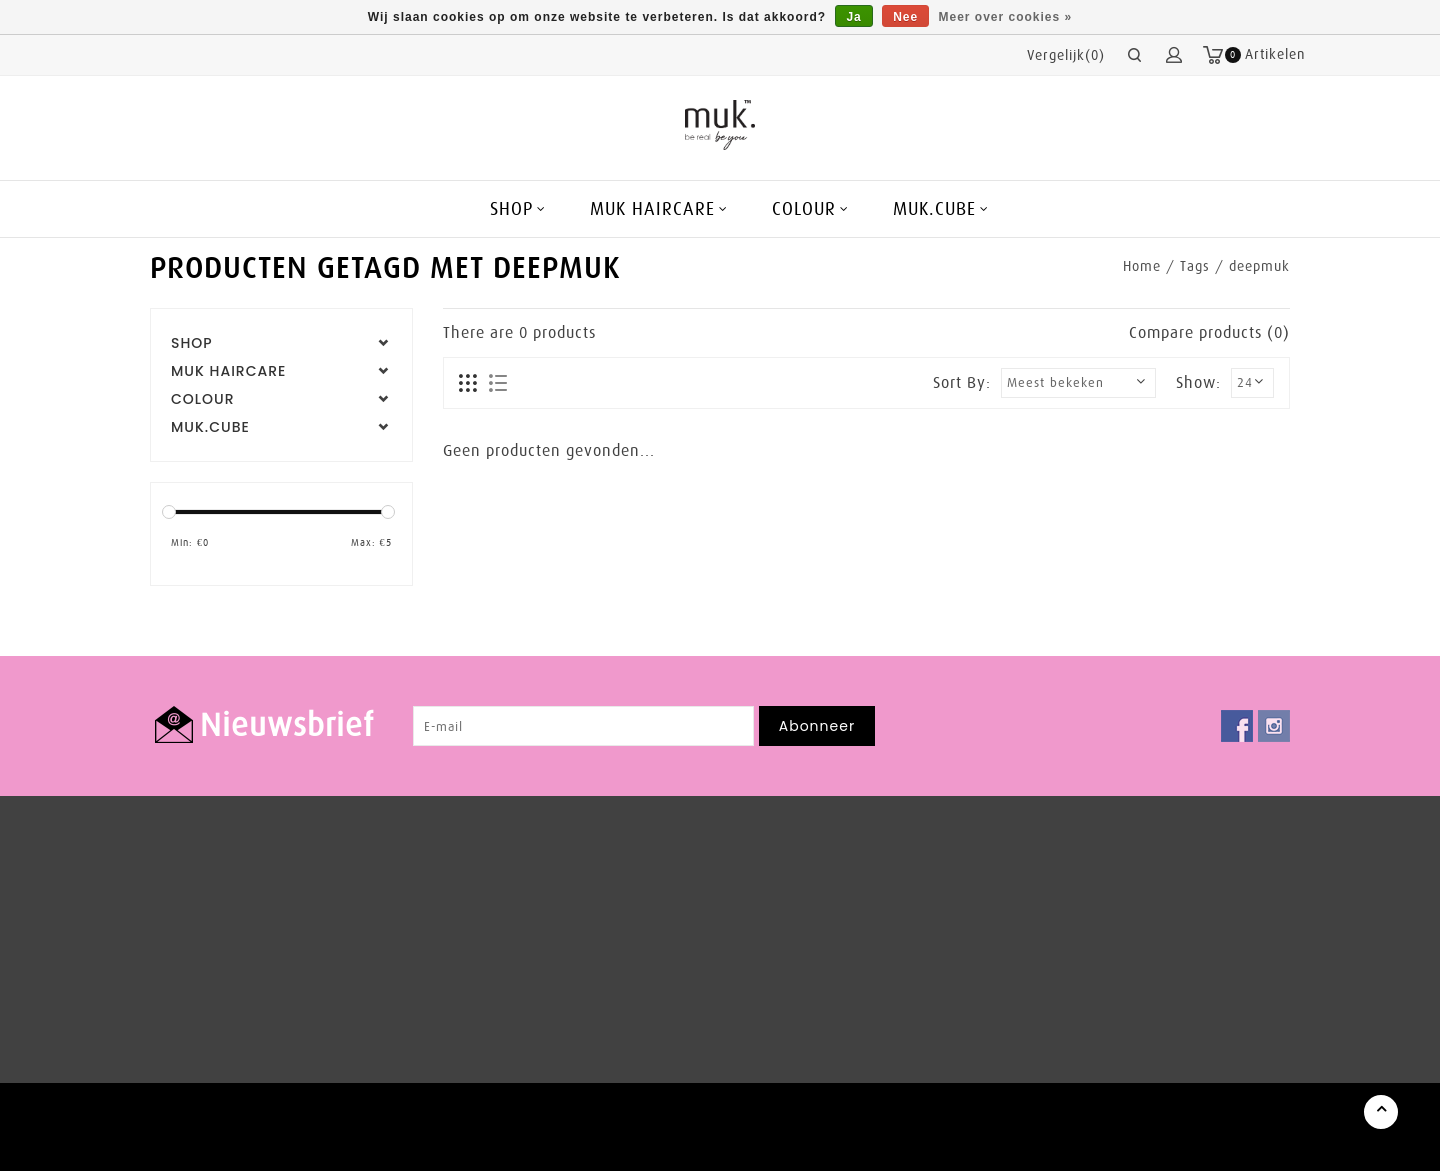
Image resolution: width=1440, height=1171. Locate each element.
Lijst (497, 384)
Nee (905, 17)
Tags (1195, 266)
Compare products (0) (1209, 333)
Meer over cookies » (1006, 17)
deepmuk (1259, 266)
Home (1142, 266)
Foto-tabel (468, 384)
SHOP (511, 209)
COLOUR (804, 209)
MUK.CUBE (934, 209)
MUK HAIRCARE (652, 209)
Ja (853, 17)
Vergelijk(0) (1066, 55)
